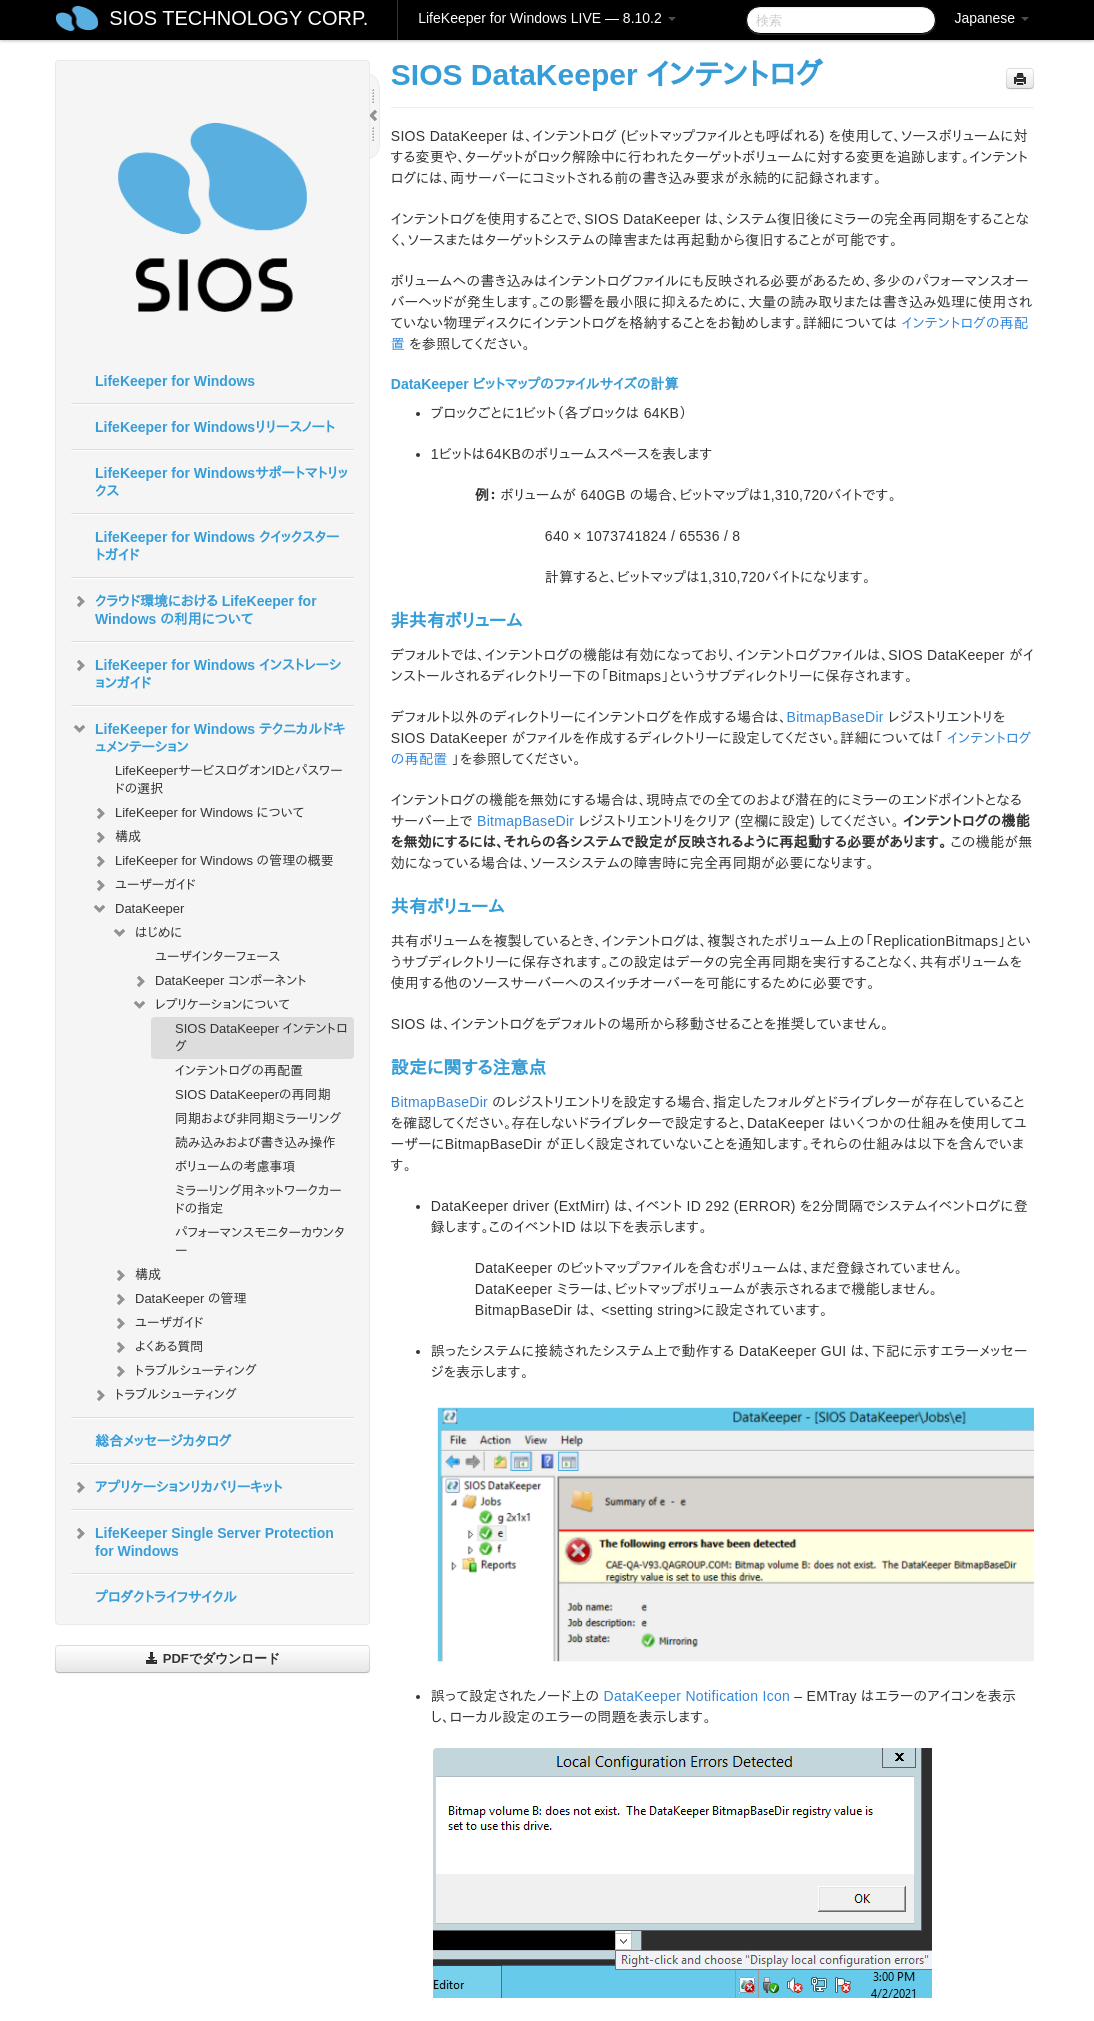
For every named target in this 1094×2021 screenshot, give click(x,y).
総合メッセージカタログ (163, 1441)
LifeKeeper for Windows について (197, 813)
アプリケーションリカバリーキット (176, 1487)
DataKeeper (137, 909)
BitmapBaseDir (835, 717)
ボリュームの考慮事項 (235, 1166)
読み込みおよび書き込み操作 (255, 1142)
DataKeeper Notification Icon (697, 1696)
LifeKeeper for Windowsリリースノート (215, 427)
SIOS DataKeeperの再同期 (253, 1094)
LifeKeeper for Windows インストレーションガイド (206, 672)
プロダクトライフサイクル (166, 1597)
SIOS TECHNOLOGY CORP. (238, 18)
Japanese (991, 18)
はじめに (146, 933)
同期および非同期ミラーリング (258, 1118)
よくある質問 (157, 1347)
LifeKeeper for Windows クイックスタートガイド (217, 546)
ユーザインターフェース (217, 956)
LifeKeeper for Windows (175, 381)
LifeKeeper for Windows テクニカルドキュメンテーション (208, 736)
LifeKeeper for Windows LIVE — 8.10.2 (546, 18)
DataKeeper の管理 (179, 1299)
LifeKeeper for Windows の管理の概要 (212, 861)
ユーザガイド (157, 1323)
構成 (116, 837)
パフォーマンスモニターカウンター (260, 1241)
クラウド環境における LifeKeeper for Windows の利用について (194, 608)
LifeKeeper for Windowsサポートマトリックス (221, 482)
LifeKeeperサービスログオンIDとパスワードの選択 (228, 779)
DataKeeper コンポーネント (219, 981)
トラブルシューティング (184, 1371)
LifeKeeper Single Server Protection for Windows (202, 1540)
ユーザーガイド (143, 885)
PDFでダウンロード (212, 1658)
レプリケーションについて (210, 1005)
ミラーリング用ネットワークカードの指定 (258, 1199)
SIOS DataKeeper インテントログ (261, 1037)
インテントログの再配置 (239, 1070)
